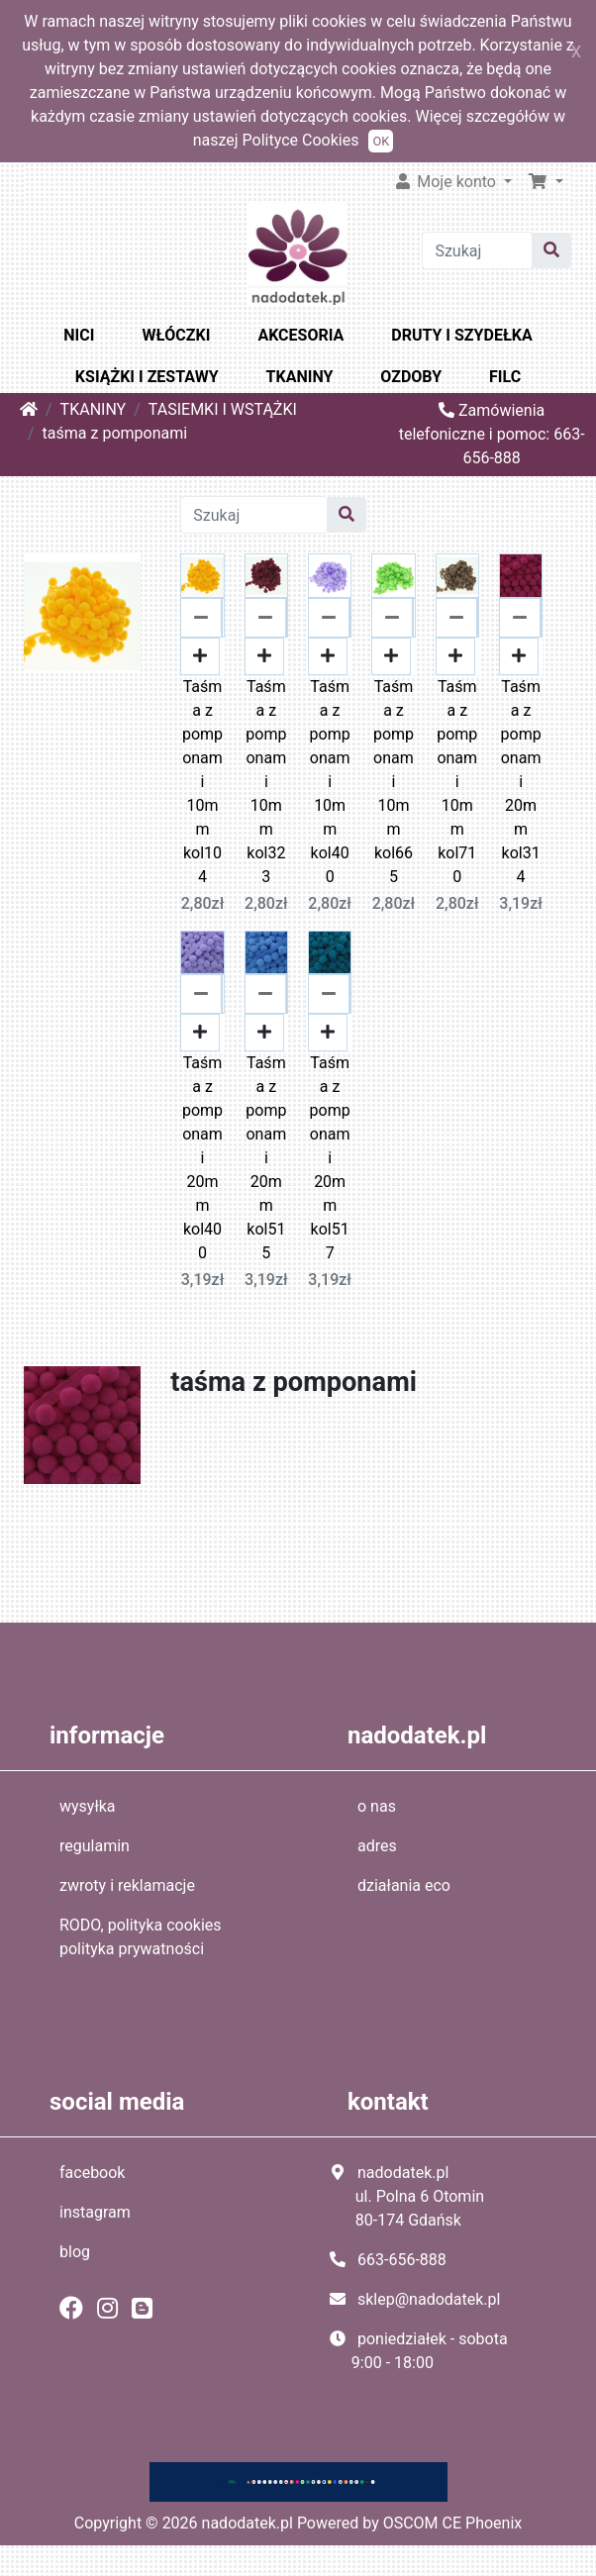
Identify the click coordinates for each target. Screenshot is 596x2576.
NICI (78, 335)
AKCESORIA (300, 335)
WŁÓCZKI (176, 335)
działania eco (403, 1885)
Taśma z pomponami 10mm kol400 (330, 781)
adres (377, 1845)
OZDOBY (411, 376)
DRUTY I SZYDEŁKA (461, 335)
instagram (95, 2212)
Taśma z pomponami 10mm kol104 (202, 781)
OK (380, 141)
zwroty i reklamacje (127, 1885)
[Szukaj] (477, 250)
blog (74, 2251)
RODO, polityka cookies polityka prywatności (140, 1937)
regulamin (94, 1845)
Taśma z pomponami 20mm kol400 (202, 1157)
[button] (545, 182)
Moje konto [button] (446, 181)
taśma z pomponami (115, 433)
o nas (376, 1806)
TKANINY (300, 376)
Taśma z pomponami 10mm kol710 (457, 781)
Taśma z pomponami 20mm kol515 (266, 1157)
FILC (505, 376)
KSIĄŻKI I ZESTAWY (147, 376)
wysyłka (87, 1806)
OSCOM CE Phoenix (453, 2523)
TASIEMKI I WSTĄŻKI (223, 409)
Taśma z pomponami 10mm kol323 (266, 781)
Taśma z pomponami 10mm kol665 (393, 781)
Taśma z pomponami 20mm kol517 (330, 1157)
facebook (92, 2172)
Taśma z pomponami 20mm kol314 (521, 781)
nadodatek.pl (247, 2523)
